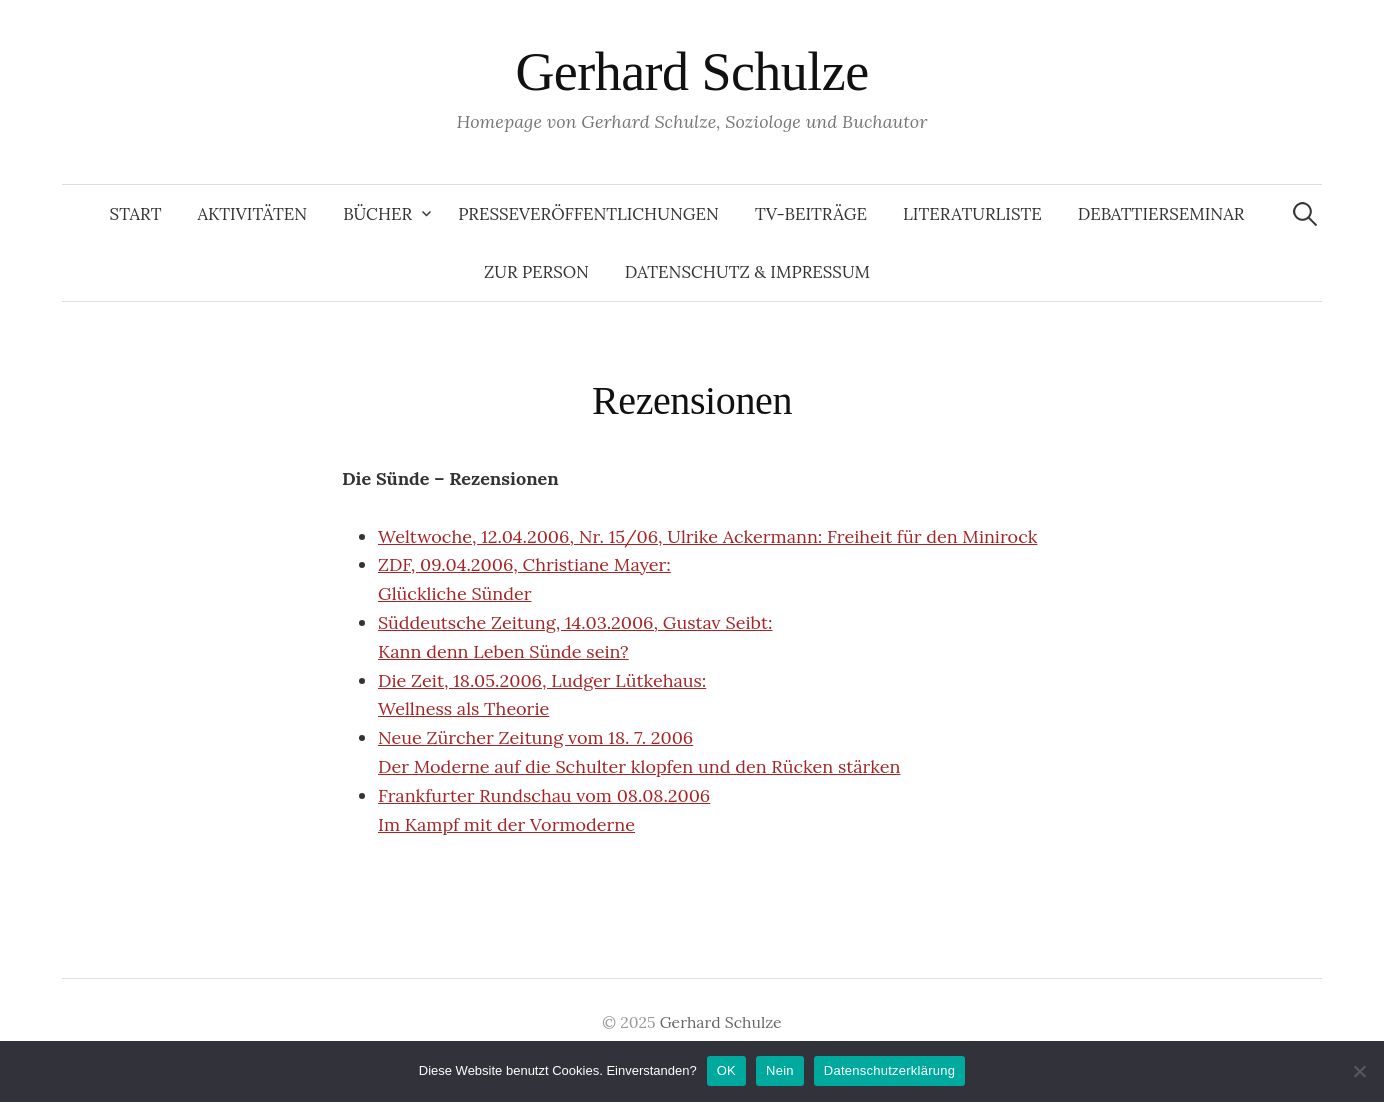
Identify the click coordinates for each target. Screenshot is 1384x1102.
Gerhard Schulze (691, 72)
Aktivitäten (253, 214)
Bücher (377, 214)
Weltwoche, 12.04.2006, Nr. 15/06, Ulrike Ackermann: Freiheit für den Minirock (707, 536)
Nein (780, 1070)
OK (726, 1070)
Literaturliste (972, 214)
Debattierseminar (1161, 214)
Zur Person (536, 272)
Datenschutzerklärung (889, 1070)
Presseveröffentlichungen (588, 214)
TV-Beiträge (811, 214)
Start (136, 214)
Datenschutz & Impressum (747, 272)
